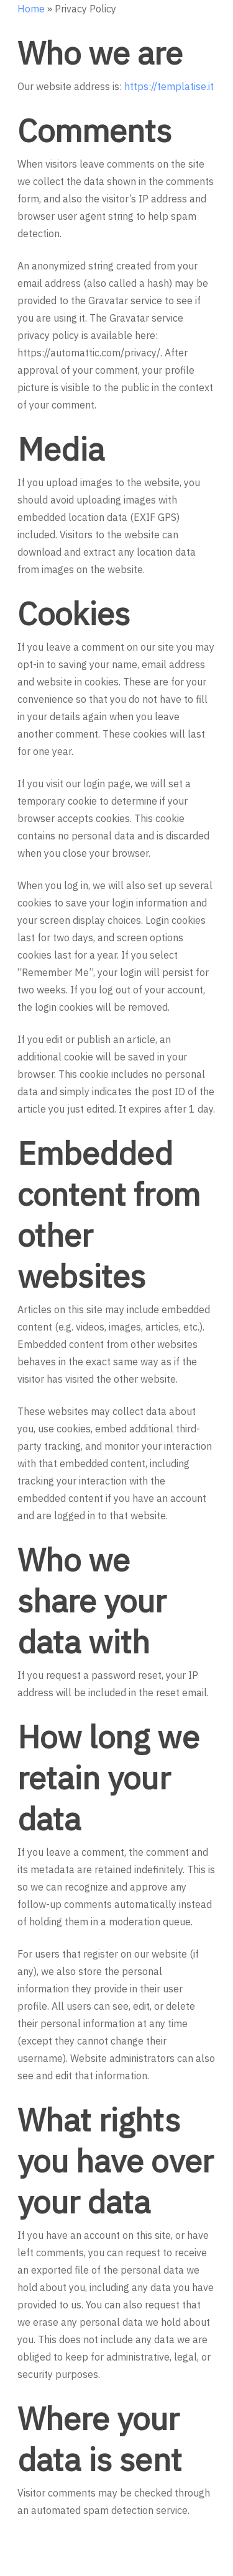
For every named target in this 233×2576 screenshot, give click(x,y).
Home (31, 8)
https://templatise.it (169, 86)
